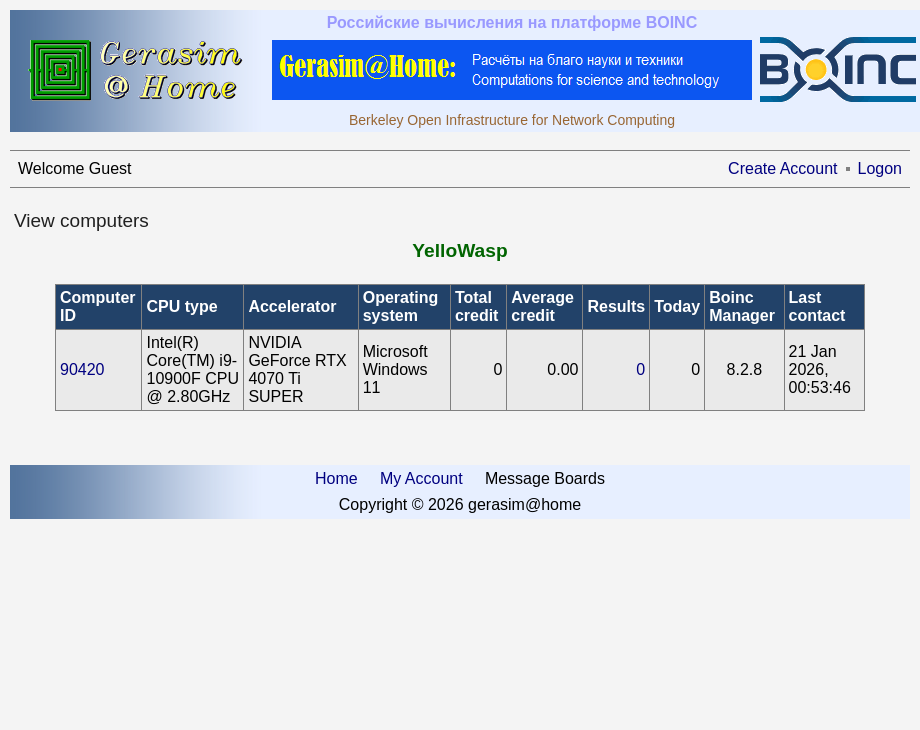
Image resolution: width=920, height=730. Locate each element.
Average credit (542, 306)
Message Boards (545, 478)
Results (616, 306)
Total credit (477, 306)
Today (677, 306)
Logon (880, 168)
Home (336, 478)
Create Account (782, 168)
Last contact (817, 306)
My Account (421, 478)
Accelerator (292, 306)
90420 (82, 369)
